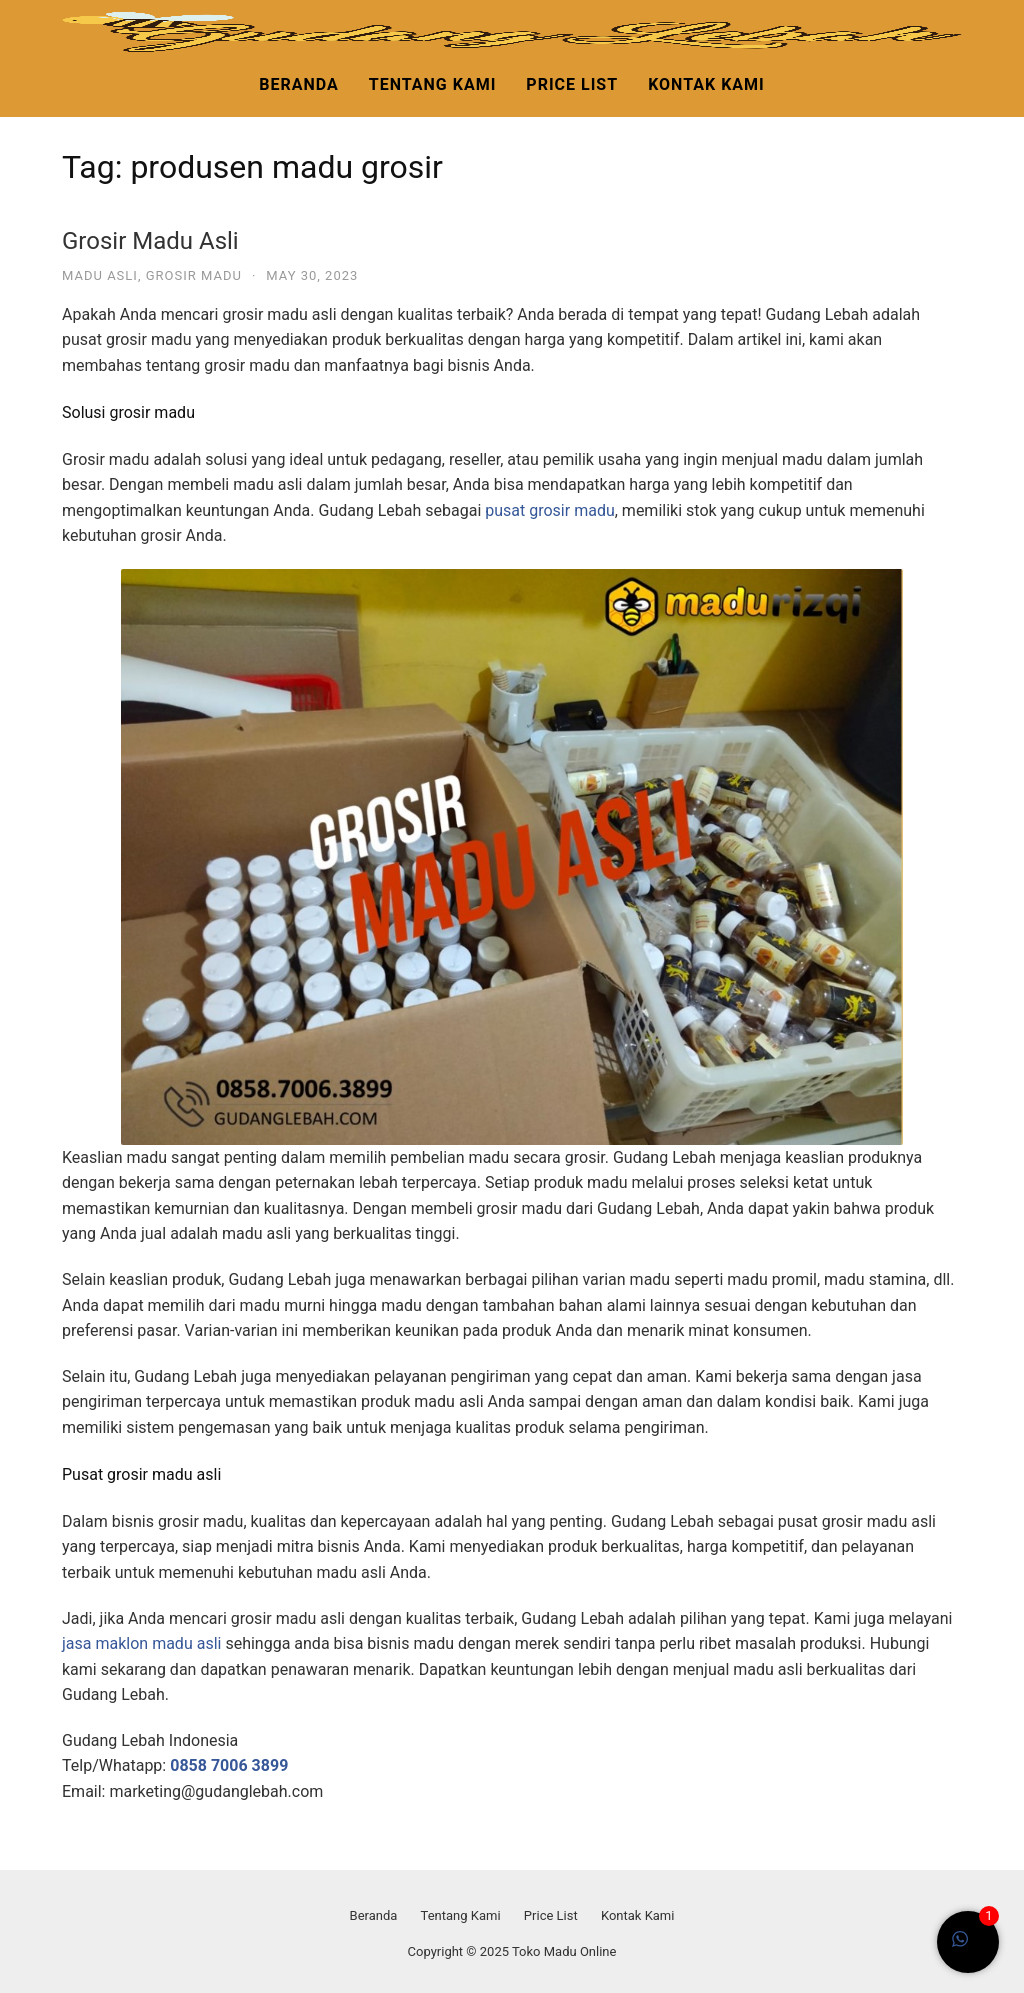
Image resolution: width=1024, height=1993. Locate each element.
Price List (572, 84)
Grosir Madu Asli (150, 241)
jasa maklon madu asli (141, 1643)
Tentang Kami (433, 84)
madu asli (100, 275)
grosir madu (194, 275)
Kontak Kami (706, 84)
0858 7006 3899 (229, 1765)
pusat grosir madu (549, 510)
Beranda (298, 84)
